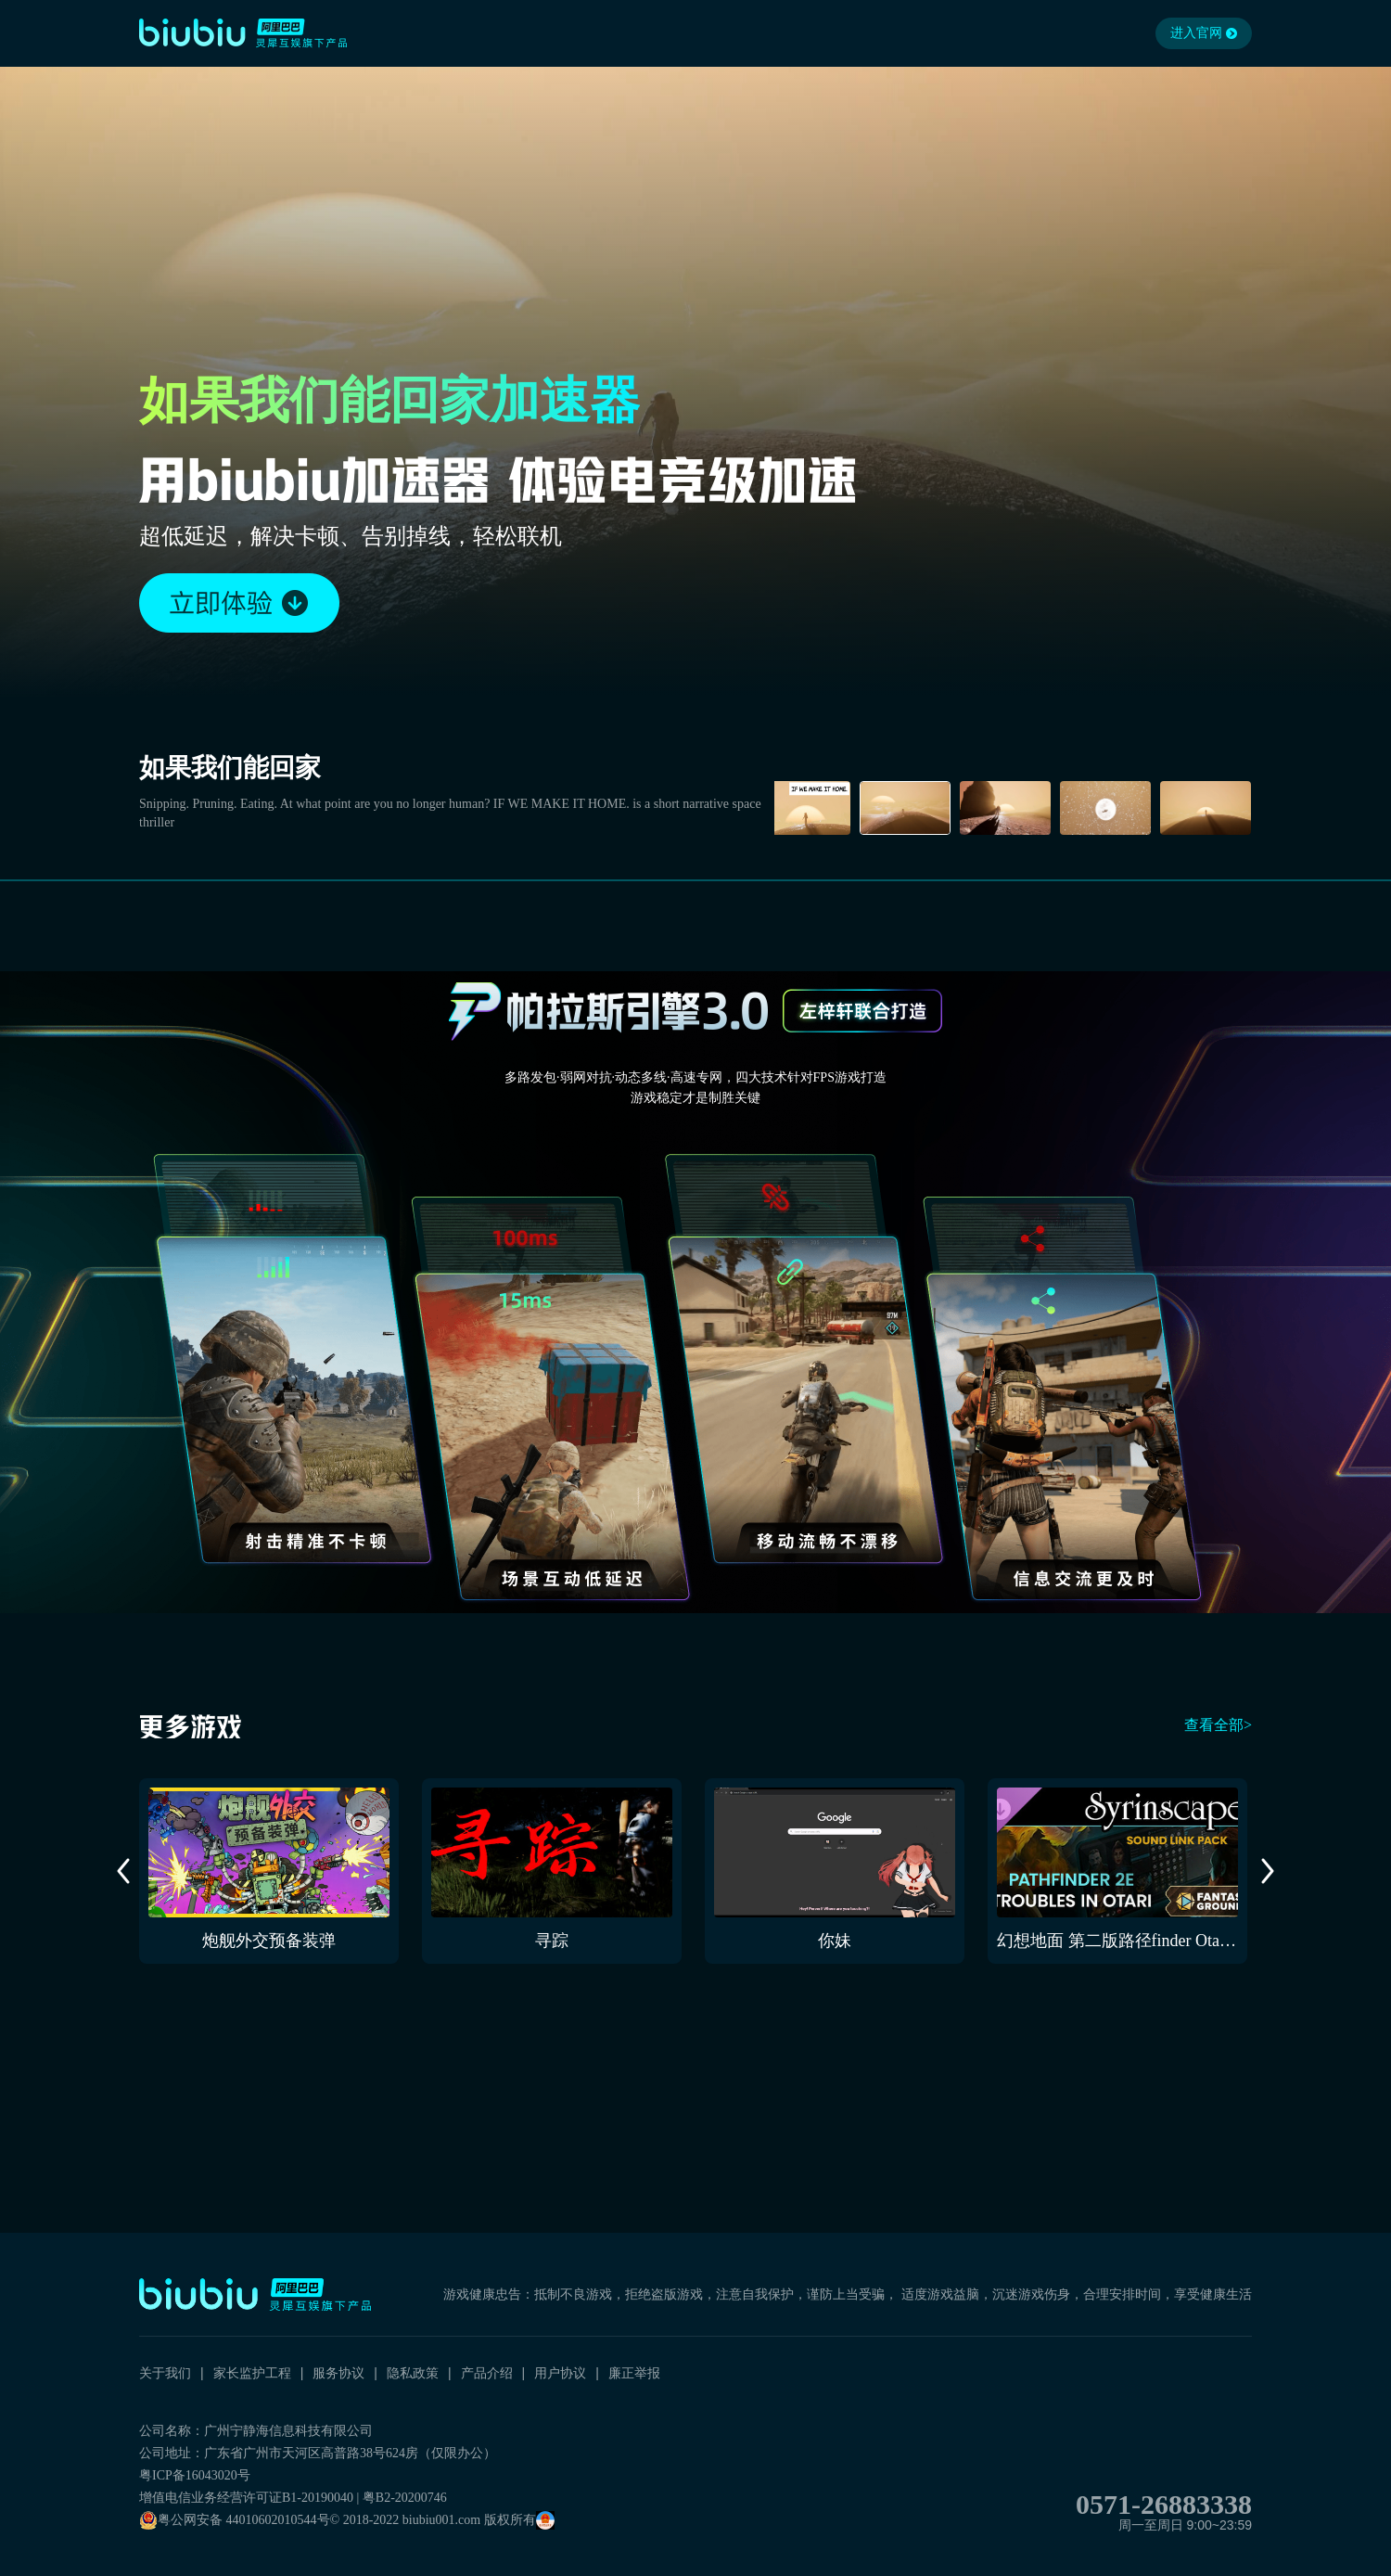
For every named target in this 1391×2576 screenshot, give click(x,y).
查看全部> (1218, 1725)
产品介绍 (487, 2372)
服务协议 (338, 2372)
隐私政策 (413, 2372)
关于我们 (165, 2372)
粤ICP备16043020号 (194, 2475)
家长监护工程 (252, 2372)
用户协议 (560, 2372)
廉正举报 (634, 2372)
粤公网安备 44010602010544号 (234, 2520)
